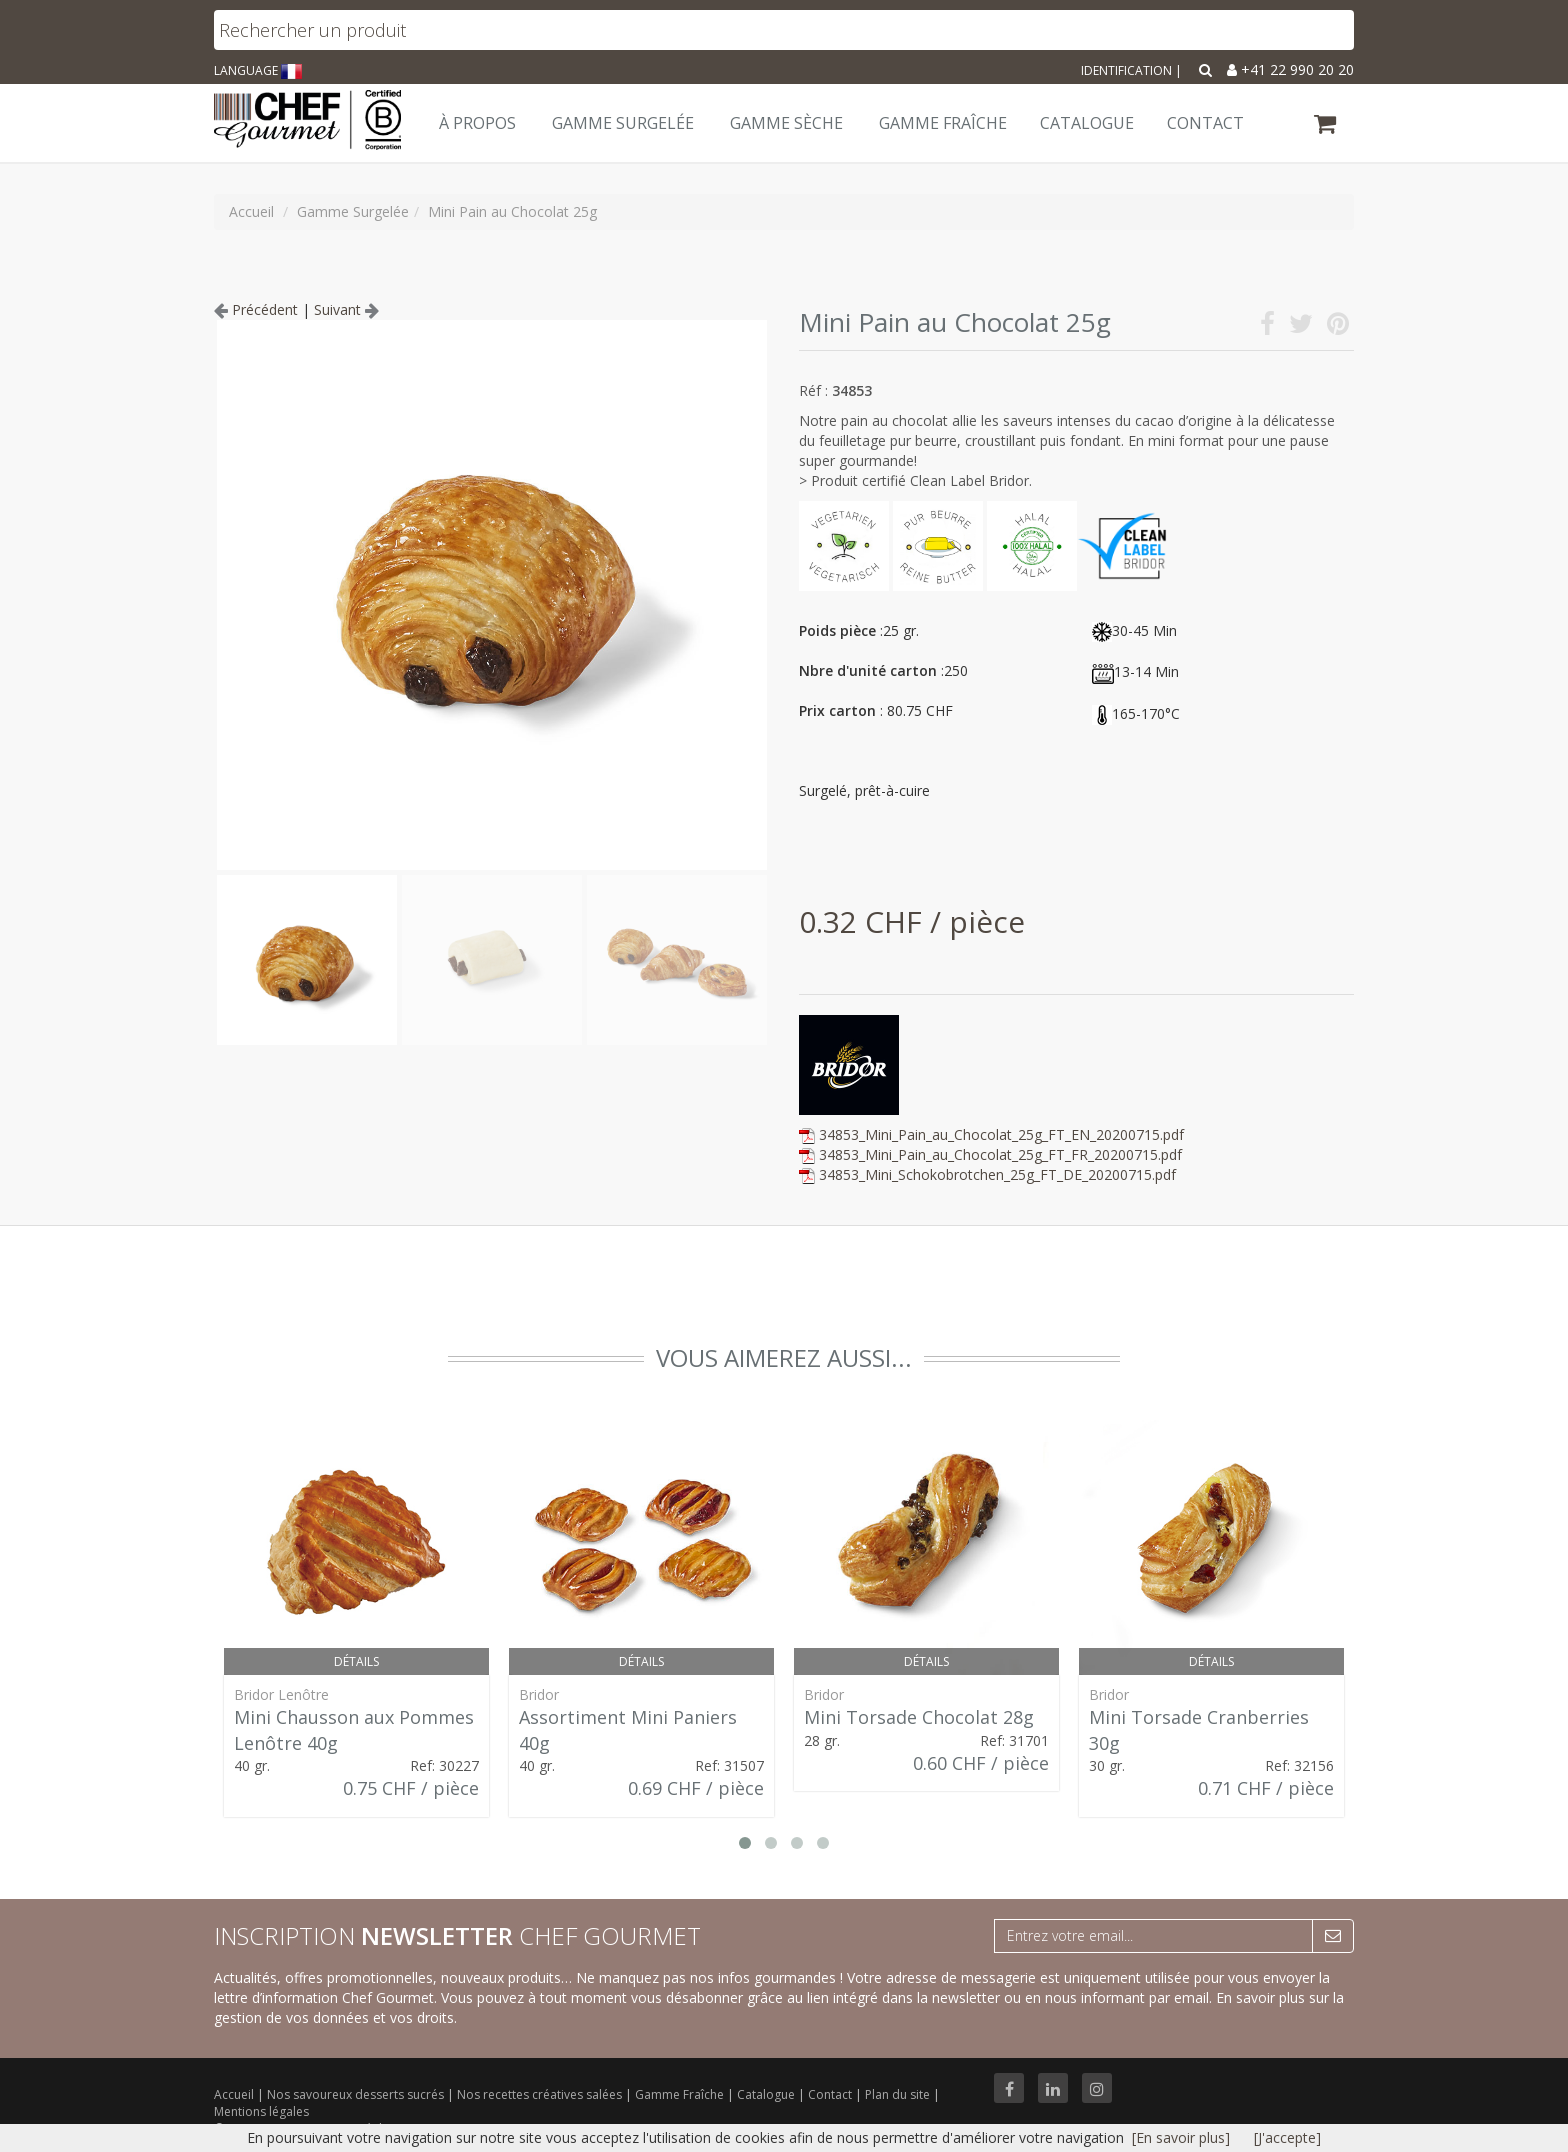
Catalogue (767, 2094)
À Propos (477, 123)
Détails (356, 1661)
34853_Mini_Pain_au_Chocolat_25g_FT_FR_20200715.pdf (1000, 1154)
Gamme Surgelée (623, 123)
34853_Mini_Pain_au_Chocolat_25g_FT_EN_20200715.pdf (1001, 1134)
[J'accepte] (1287, 2137)
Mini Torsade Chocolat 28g (919, 1717)
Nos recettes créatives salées (541, 2094)
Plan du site (899, 2094)
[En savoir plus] (1181, 2137)
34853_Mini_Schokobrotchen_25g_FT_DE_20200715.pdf (997, 1174)
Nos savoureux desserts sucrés (357, 2094)
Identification (1126, 70)
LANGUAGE (258, 70)
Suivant (346, 309)
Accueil (234, 2094)
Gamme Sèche (786, 123)
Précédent (256, 309)
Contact (831, 2094)
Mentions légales (261, 2111)
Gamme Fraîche (681, 2094)
